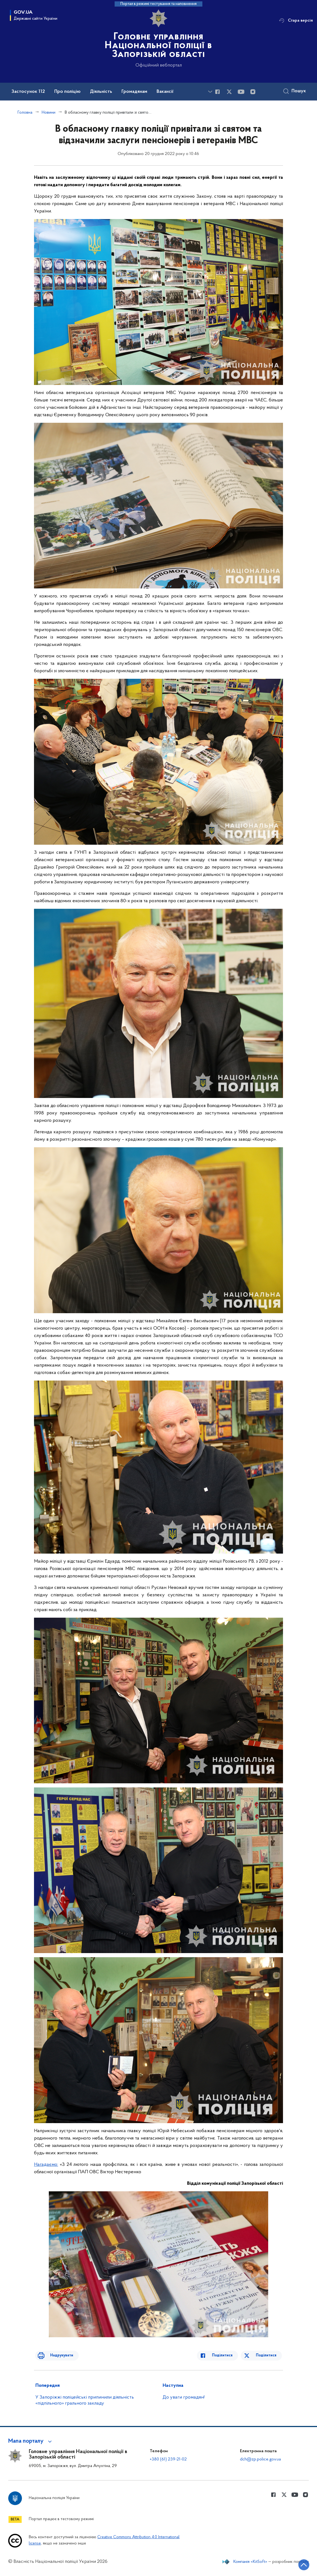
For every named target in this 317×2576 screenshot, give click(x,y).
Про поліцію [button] (67, 91)
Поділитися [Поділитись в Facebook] (227, 2355)
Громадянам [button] (134, 91)
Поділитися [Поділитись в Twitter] (267, 2355)
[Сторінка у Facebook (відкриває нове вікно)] (217, 91)
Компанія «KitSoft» (250, 2562)
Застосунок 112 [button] (28, 91)
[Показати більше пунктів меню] (210, 91)
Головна (25, 112)
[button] (30, 2441)
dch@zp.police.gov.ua (260, 2459)
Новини (48, 112)
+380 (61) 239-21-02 (168, 2459)
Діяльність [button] (101, 91)
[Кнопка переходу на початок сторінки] (296, 2563)
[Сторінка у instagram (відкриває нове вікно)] (253, 91)
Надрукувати (56, 2355)
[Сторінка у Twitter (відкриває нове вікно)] (229, 91)
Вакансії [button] (165, 91)
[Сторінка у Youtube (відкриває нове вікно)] (241, 91)
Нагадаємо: (46, 2164)
